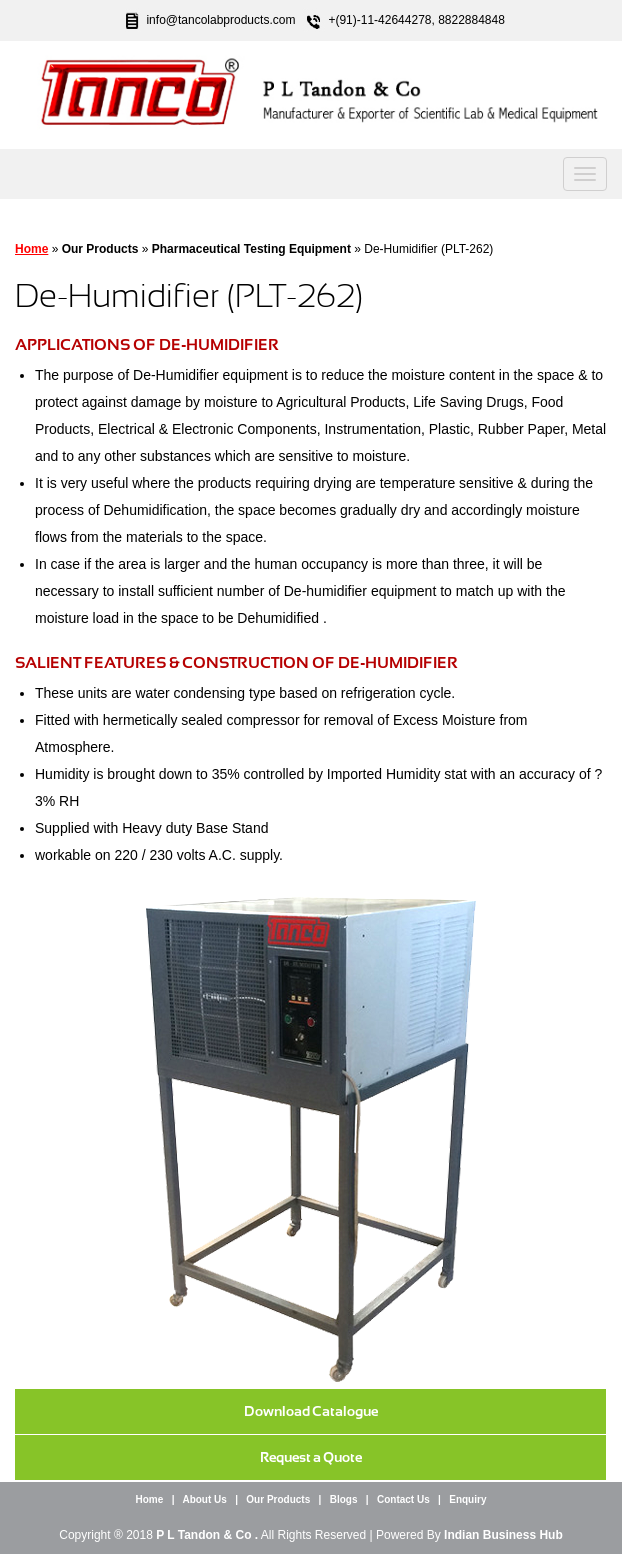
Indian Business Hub (503, 1535)
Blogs (344, 1499)
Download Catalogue (311, 1411)
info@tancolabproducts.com (220, 20)
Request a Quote (311, 1457)
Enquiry (467, 1499)
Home (31, 249)
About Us (204, 1499)
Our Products (278, 1499)
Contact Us (403, 1499)
